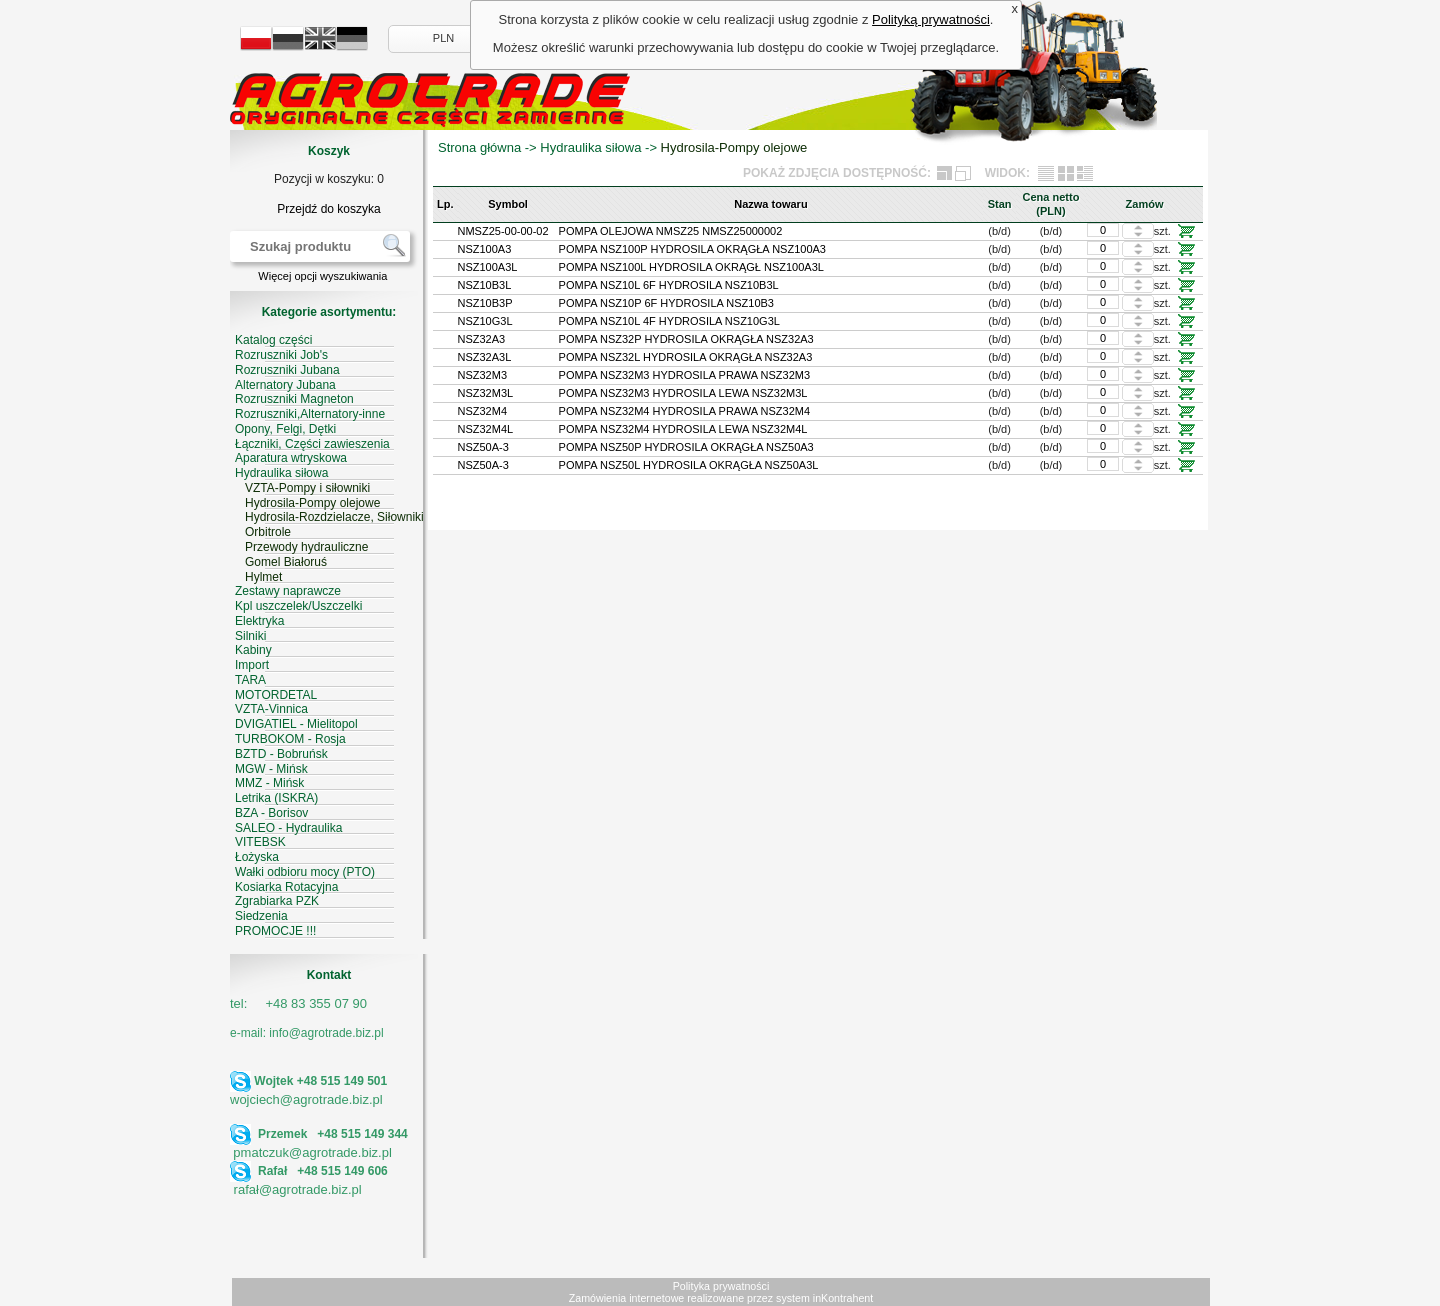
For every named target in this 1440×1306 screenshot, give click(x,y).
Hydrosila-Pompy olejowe (734, 147)
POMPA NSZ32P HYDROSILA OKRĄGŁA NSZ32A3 (686, 339)
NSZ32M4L (486, 429)
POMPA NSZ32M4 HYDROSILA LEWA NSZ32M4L (683, 429)
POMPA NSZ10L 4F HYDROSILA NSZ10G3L (669, 321)
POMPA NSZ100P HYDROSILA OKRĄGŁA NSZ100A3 (692, 249)
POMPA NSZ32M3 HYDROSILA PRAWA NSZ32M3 (684, 375)
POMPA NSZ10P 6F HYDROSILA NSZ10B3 (666, 303)
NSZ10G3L (485, 321)
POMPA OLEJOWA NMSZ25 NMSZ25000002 (671, 231)
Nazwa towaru (770, 204)
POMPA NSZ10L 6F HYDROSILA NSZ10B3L (669, 285)
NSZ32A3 (482, 339)
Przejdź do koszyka (328, 209)
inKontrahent (843, 1298)
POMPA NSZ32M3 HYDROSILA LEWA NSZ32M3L (683, 393)
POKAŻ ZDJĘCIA (791, 173)
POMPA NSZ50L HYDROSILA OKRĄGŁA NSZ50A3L (689, 465)
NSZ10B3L (485, 285)
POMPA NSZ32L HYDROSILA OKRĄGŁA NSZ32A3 (686, 357)
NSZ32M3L (486, 393)
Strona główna (479, 147)
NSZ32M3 (483, 375)
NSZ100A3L (488, 267)
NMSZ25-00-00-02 (503, 231)
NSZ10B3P (485, 303)
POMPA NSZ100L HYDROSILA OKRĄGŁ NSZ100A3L (691, 267)
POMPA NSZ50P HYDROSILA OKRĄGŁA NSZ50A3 (686, 447)
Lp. (445, 204)
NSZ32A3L (485, 357)
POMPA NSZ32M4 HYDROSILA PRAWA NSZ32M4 (684, 411)
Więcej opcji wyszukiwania (322, 276)
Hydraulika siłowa (590, 147)
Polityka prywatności (721, 1286)
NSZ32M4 (483, 411)
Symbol (508, 204)
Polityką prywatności (931, 19)
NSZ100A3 (485, 249)
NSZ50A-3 (483, 447)
